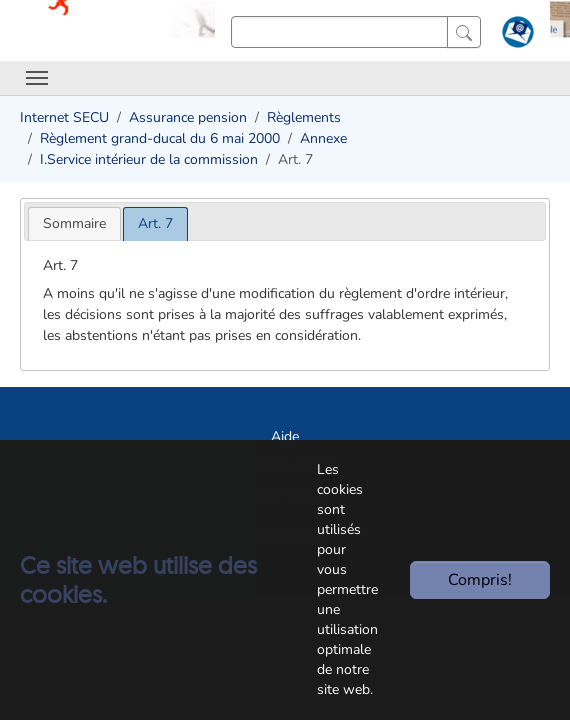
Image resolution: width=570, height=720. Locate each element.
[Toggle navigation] (37, 78)
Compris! (480, 580)
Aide (285, 436)
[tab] (74, 223)
